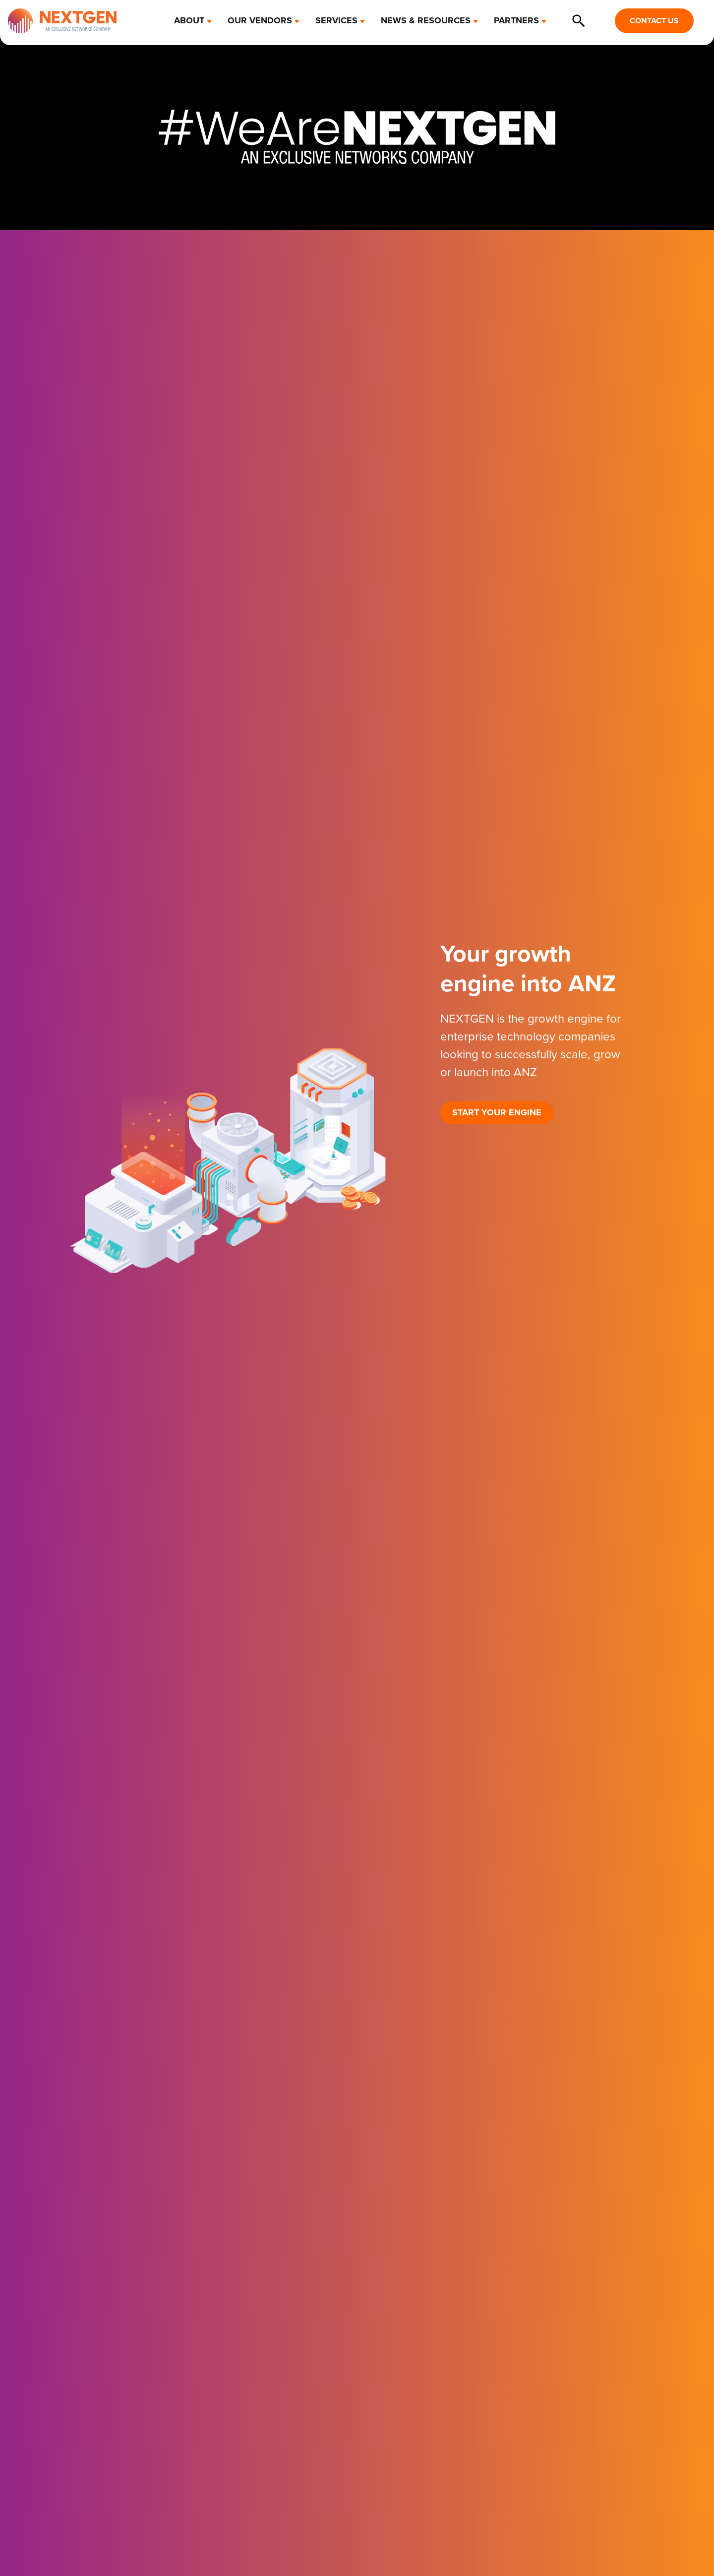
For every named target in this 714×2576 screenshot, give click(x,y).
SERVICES (336, 20)
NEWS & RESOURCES (426, 20)
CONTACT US (654, 20)
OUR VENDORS (260, 20)
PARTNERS (516, 20)
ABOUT (189, 20)
